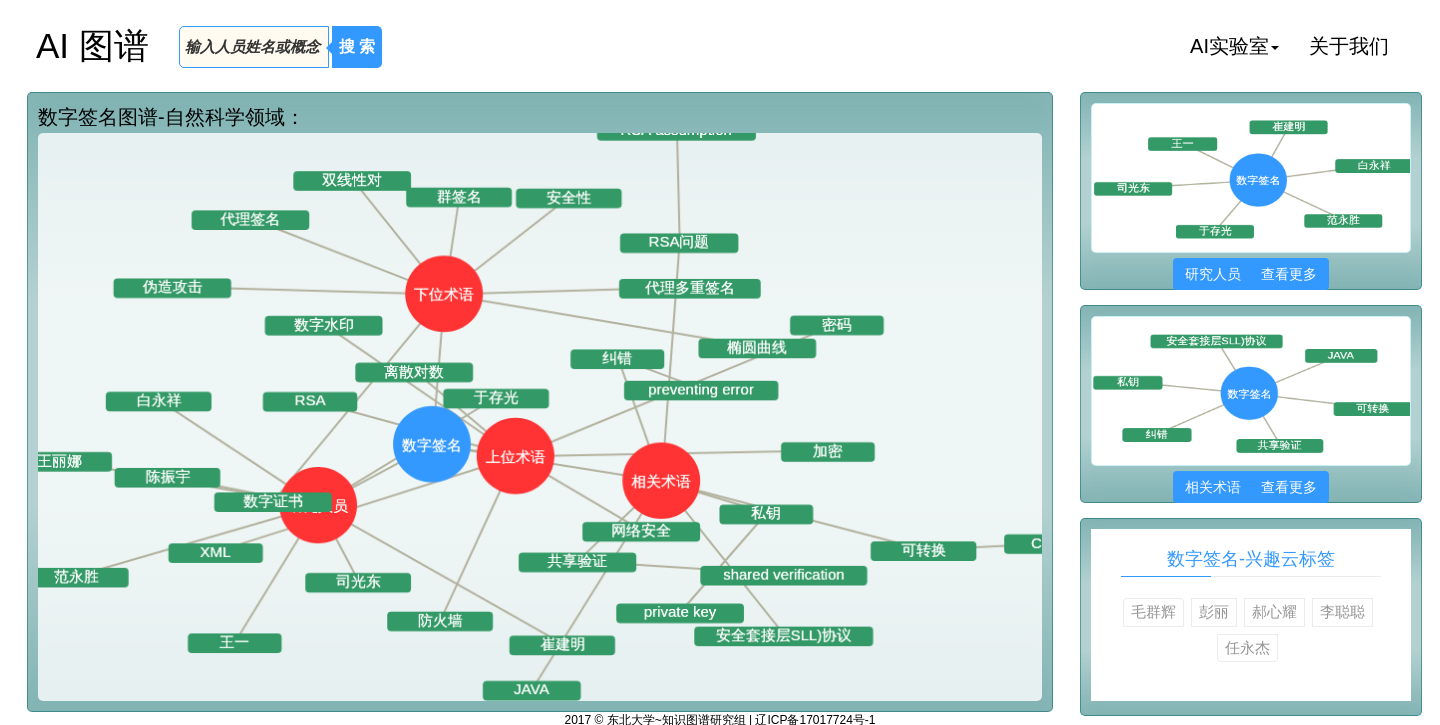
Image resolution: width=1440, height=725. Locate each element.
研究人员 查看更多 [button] (1250, 274)
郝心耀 (1274, 611)
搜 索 (357, 46)
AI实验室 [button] (1234, 46)
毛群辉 (1153, 611)
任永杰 (1247, 647)
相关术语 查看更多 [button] (1250, 487)
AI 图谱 (92, 45)
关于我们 (1349, 46)
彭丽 (1214, 611)
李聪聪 (1342, 611)
